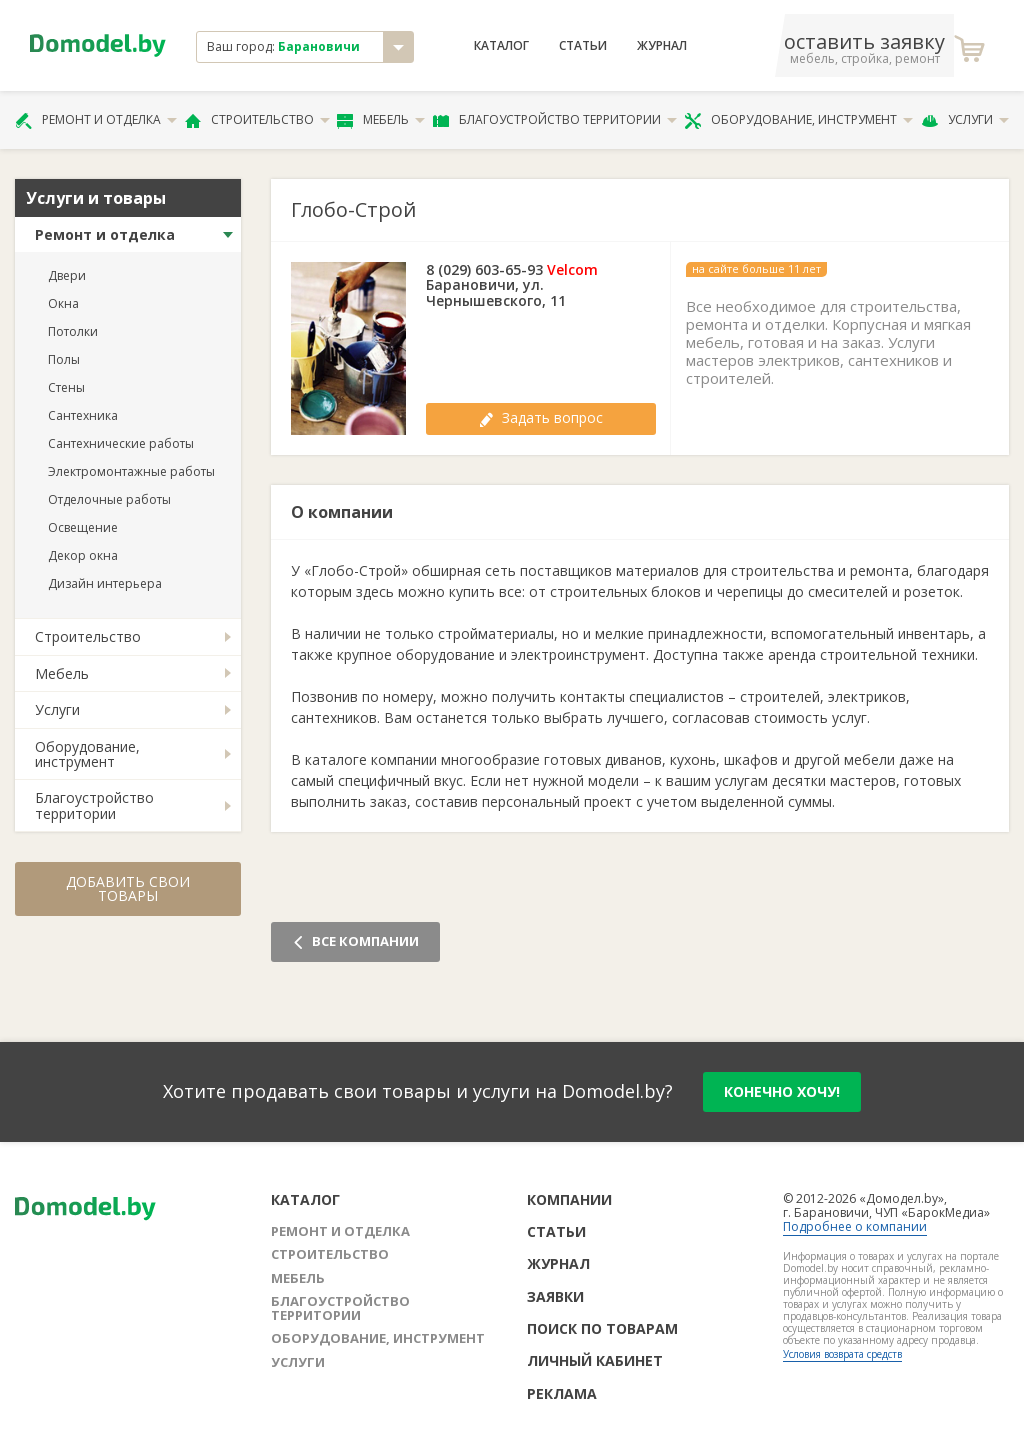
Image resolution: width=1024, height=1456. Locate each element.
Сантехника (83, 415)
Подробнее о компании (855, 1226)
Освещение (83, 527)
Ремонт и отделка (96, 120)
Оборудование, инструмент (798, 120)
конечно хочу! (782, 1091)
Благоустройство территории (555, 120)
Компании (569, 1199)
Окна (63, 303)
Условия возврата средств (842, 1354)
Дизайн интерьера (105, 583)
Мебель (381, 120)
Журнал (662, 46)
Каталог (501, 46)
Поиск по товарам (602, 1328)
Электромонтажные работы (131, 471)
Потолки (73, 331)
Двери (67, 275)
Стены (66, 387)
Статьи (583, 46)
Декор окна (83, 555)
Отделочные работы (109, 499)
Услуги (965, 120)
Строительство (257, 120)
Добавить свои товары (128, 888)
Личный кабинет (595, 1360)
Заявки (555, 1296)
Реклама (562, 1393)
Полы (64, 359)
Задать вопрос (541, 417)
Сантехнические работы (121, 443)
